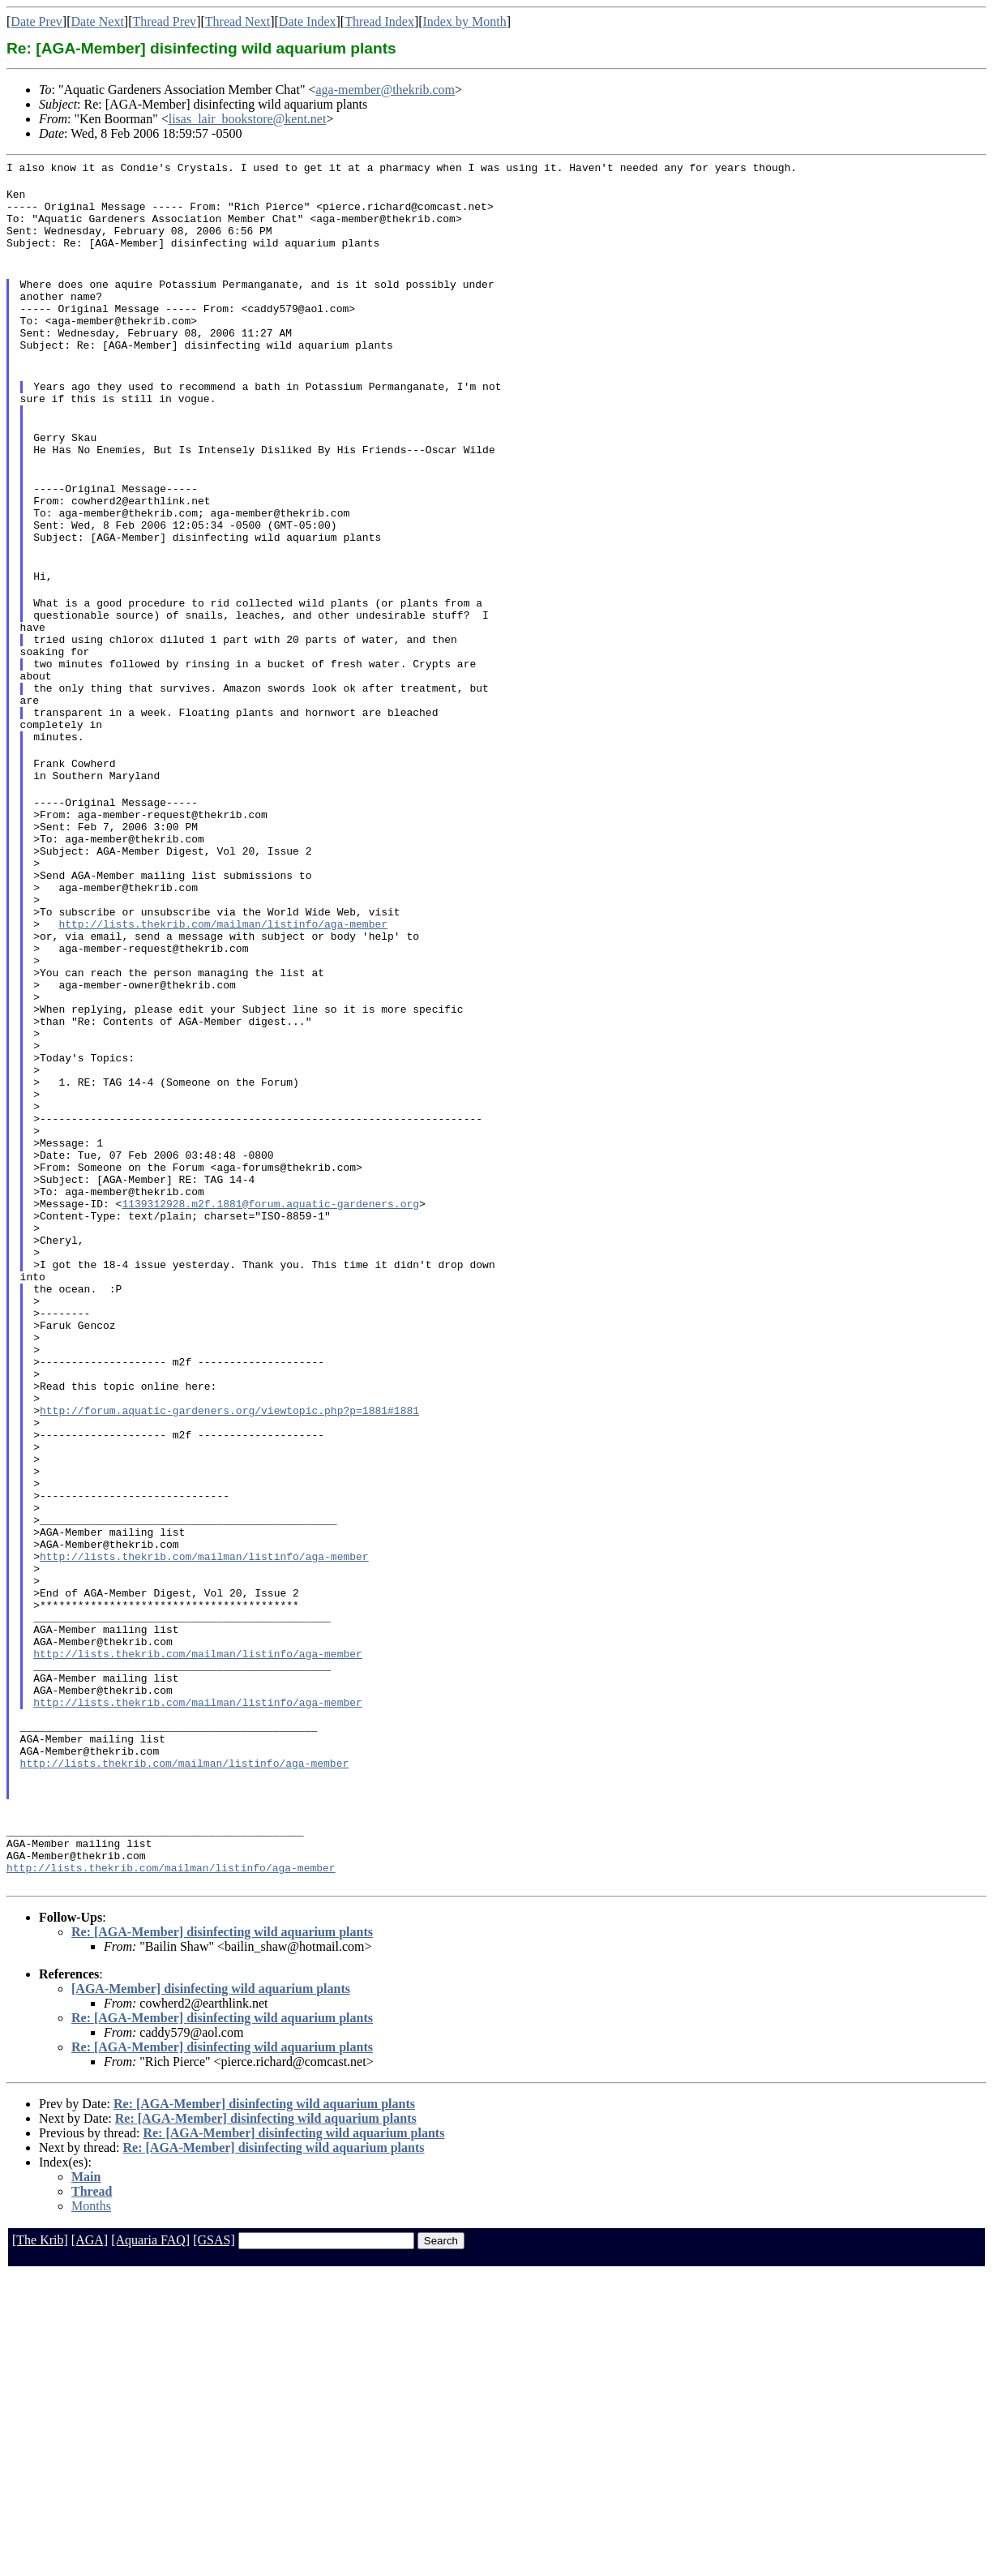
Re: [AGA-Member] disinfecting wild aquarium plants (222, 2233)
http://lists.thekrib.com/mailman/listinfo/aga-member (222, 1045)
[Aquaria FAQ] (150, 2541)
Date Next (97, 21)
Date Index (307, 21)
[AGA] (89, 2541)
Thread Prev (164, 21)
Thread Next (237, 21)
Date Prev (36, 21)
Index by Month (465, 21)
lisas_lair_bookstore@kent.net (248, 119)
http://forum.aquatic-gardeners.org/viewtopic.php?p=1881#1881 (229, 1629)
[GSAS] (214, 2541)
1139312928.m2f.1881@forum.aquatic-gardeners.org (270, 1381)
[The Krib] (40, 2541)
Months (91, 2507)
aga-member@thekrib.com (385, 89)
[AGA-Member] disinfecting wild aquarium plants (210, 2290)
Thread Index (379, 21)
